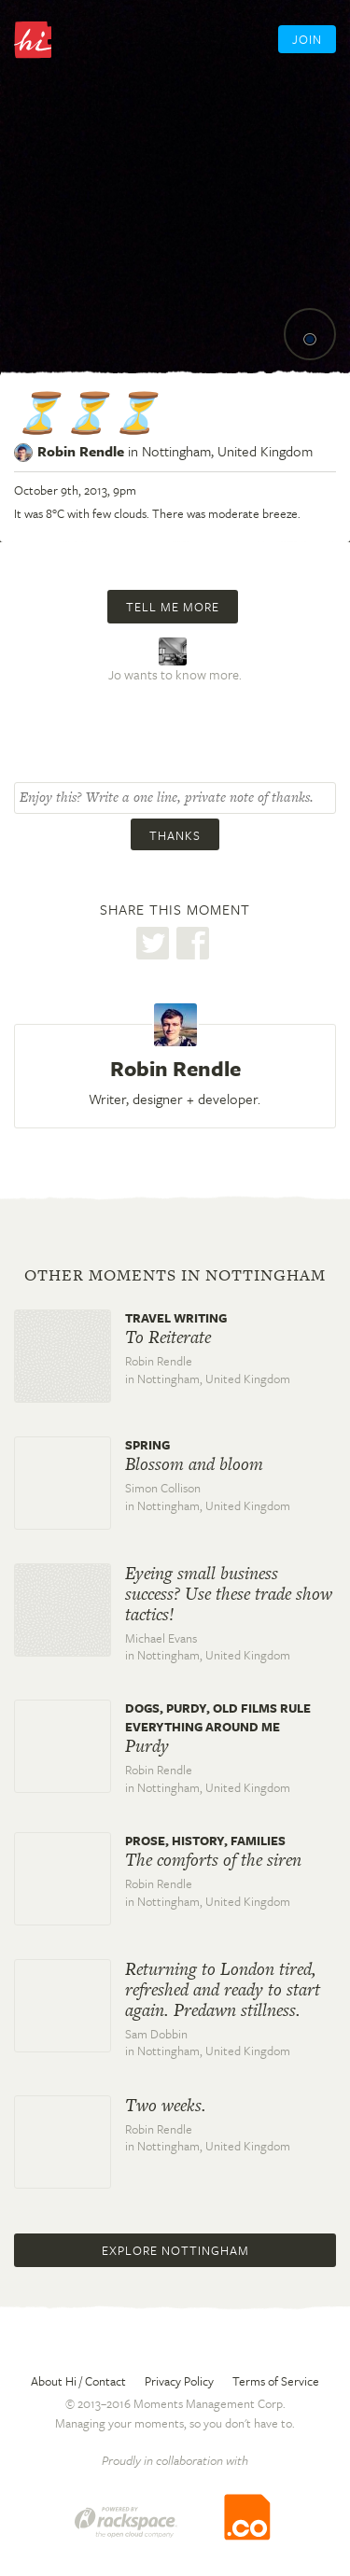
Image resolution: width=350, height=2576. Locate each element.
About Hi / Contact (78, 2381)
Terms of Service (275, 2381)
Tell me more (172, 606)
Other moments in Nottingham (175, 1275)
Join (307, 39)
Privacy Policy (179, 2381)
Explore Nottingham (175, 2250)
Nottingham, (227, 451)
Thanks (175, 835)
